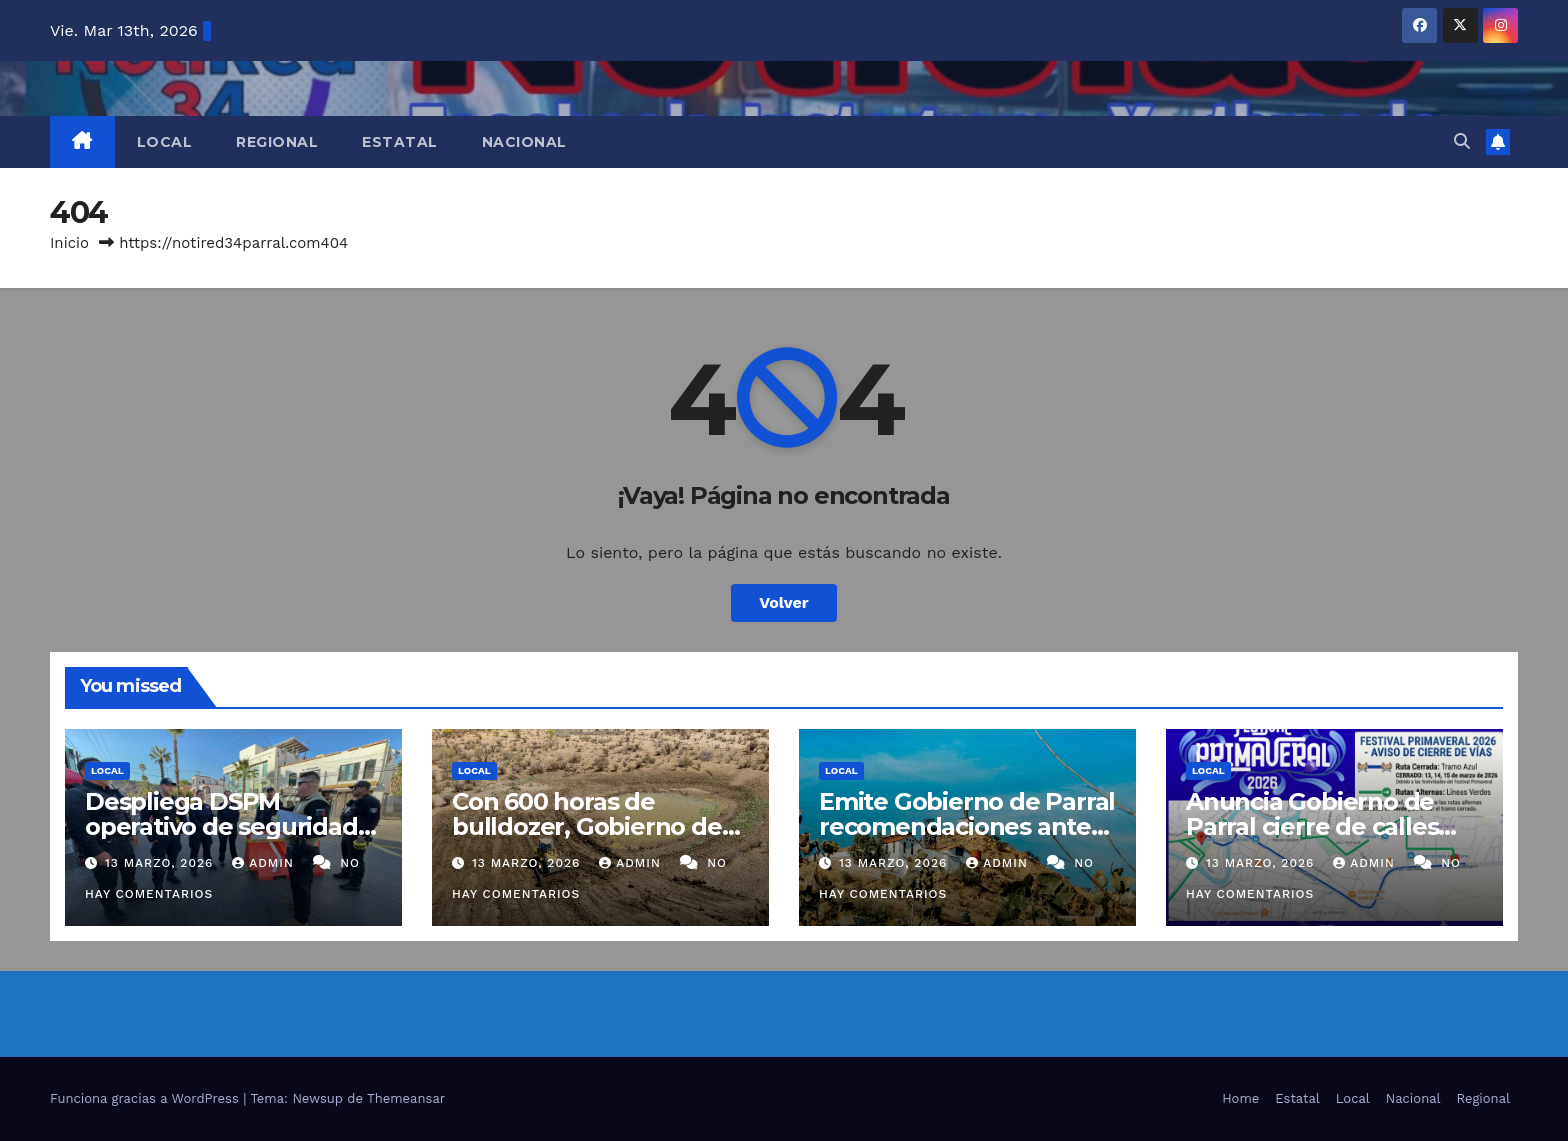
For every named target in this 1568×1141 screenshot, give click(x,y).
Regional (277, 142)
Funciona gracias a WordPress (146, 1098)
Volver (784, 602)
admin (265, 863)
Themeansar (406, 1098)
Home (1240, 1098)
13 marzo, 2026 (161, 863)
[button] (1462, 141)
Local (165, 142)
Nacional (524, 142)
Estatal (400, 142)
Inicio (69, 243)
